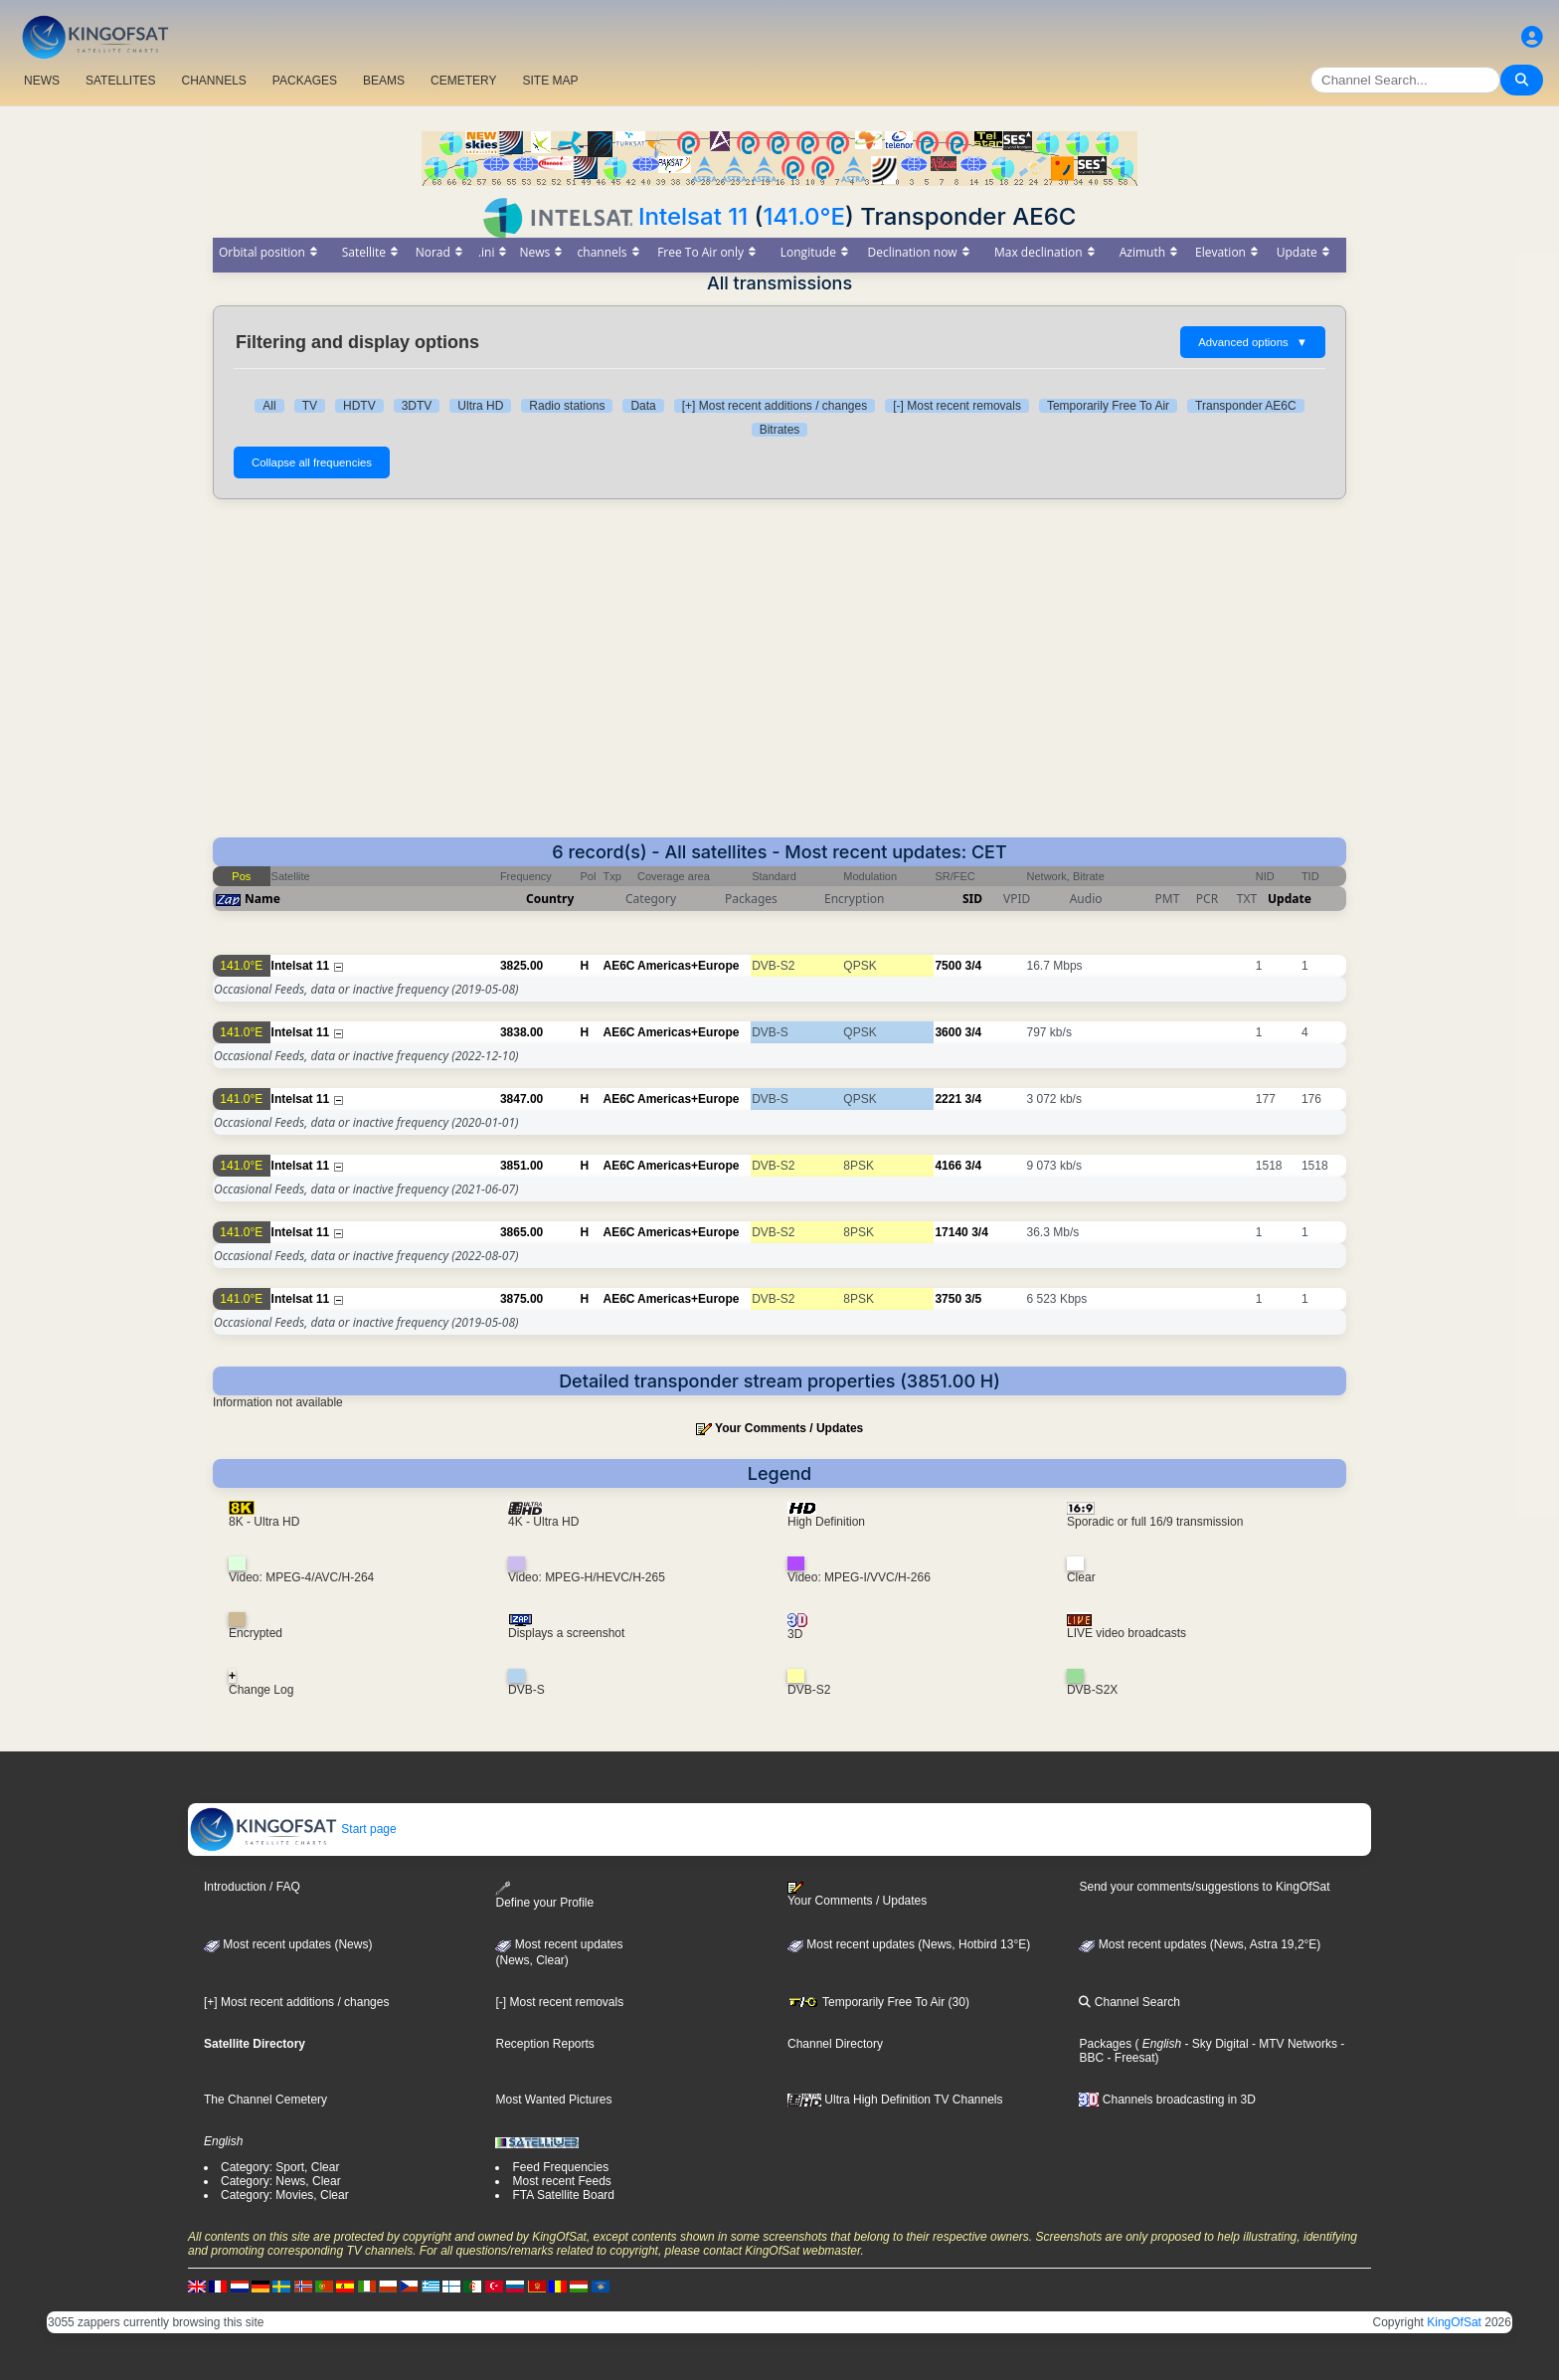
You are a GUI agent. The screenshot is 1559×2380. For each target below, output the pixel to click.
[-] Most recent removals (957, 406)
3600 (948, 1032)
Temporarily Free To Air (1108, 406)
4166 (948, 1166)
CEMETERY (463, 81)
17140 (951, 1232)
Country (550, 898)
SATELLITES (120, 81)
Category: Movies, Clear (285, 2195)
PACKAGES (304, 81)
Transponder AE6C (1246, 406)
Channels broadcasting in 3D (1167, 2099)
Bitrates (780, 430)
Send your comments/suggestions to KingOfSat (1204, 1887)
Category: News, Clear (281, 2181)
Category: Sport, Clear (280, 2167)
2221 (948, 1099)
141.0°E (804, 216)
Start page (293, 1829)
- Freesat (1129, 2058)
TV (309, 406)
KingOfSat (1454, 2322)
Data (642, 406)
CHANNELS (213, 81)
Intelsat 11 (693, 216)
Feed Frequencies (560, 2167)
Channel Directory (835, 2044)
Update (1289, 898)
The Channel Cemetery (265, 2099)
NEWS (42, 81)
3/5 (972, 1299)
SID (972, 898)
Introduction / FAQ (252, 1887)
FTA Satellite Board (563, 2195)
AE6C (619, 966)
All (268, 406)
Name (262, 898)
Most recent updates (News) (288, 1944)
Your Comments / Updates (789, 1428)
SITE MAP (550, 81)
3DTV (417, 406)
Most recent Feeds (561, 2181)
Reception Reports (544, 2044)
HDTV (359, 406)
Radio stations (567, 406)
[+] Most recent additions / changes (774, 406)
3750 (948, 1299)
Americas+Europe (688, 966)
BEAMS (384, 81)
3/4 (972, 966)
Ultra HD (480, 406)
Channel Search (1129, 2002)
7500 (948, 966)
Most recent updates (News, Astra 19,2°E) (1199, 1944)
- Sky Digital (1214, 2044)
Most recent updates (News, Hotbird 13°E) (908, 1944)
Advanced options (1252, 342)
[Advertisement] (779, 668)
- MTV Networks (1293, 2044)
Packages (1105, 2044)
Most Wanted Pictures (553, 2099)
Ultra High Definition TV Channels (895, 2099)
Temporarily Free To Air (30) (878, 2002)
